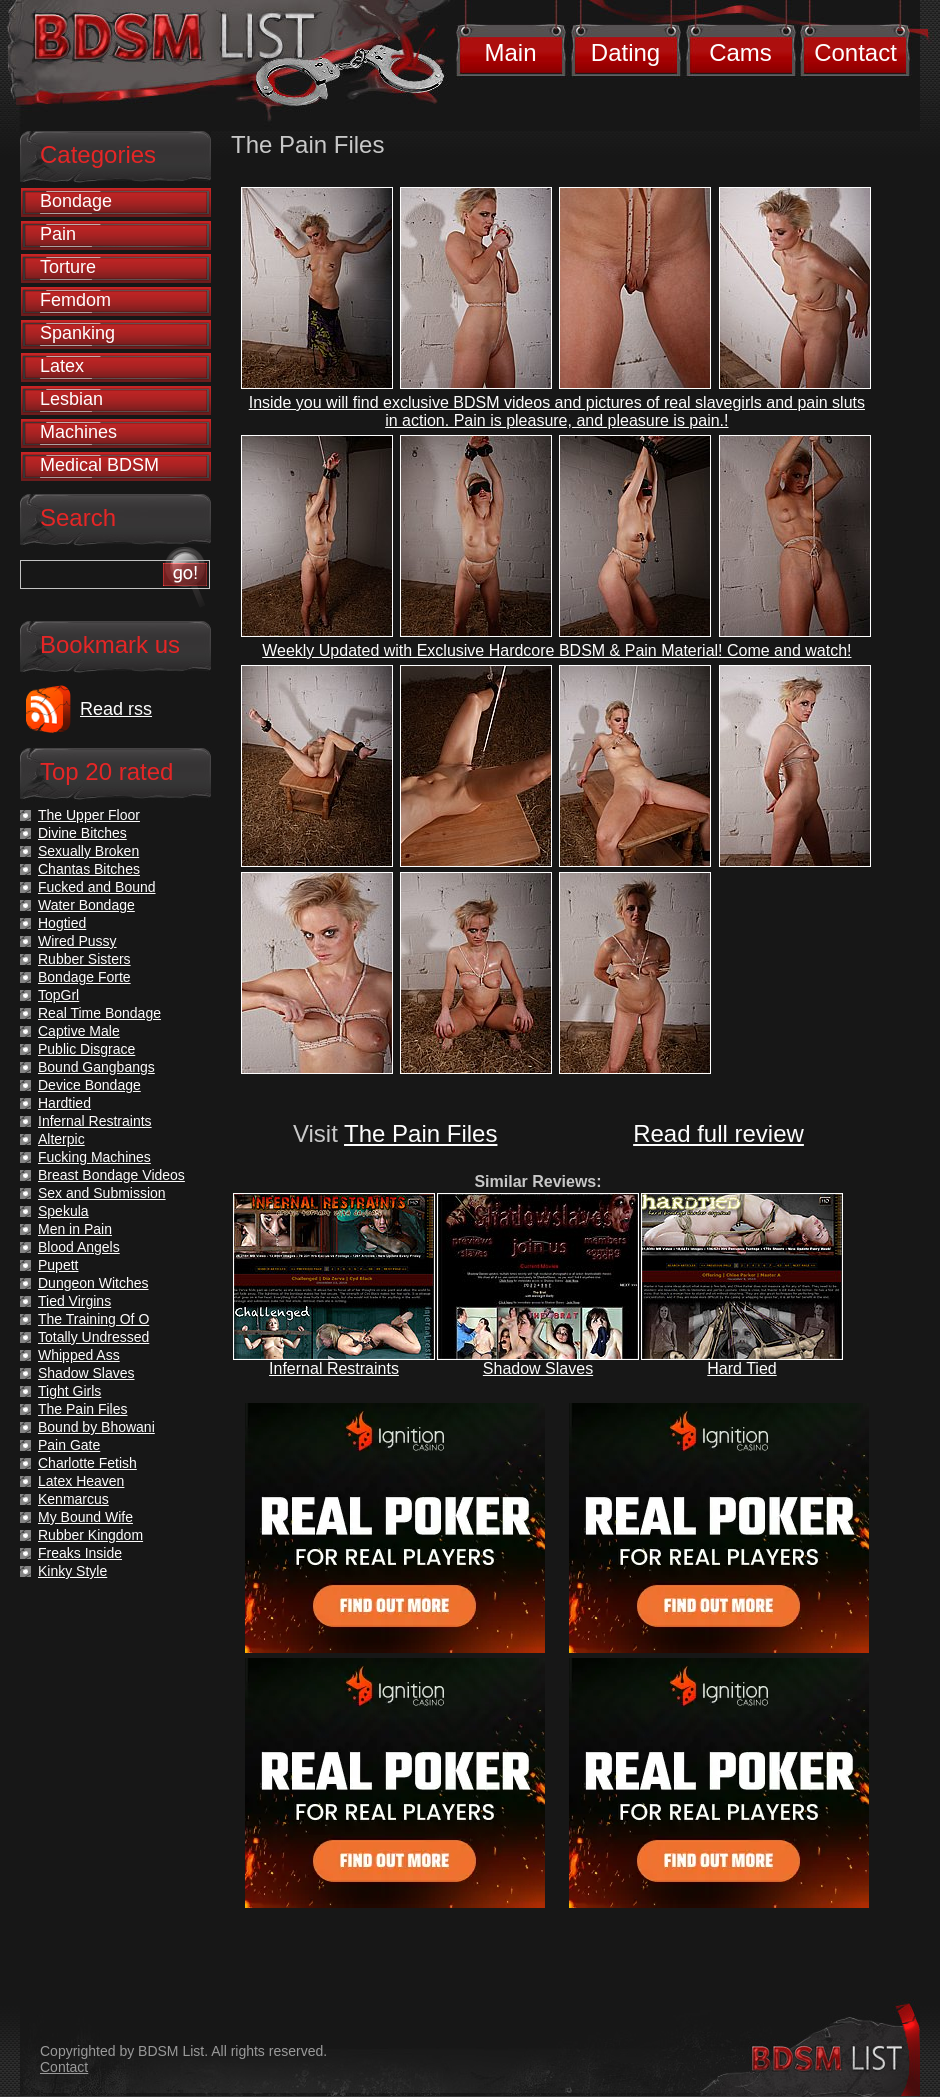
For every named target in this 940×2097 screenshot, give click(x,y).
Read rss (116, 709)
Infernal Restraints (334, 1368)
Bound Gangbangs (96, 1067)
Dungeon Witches (93, 1283)
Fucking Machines (94, 1157)
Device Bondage (89, 1085)
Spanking (77, 333)
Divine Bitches (82, 833)
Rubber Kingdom (90, 1535)
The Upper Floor (89, 815)
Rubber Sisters (84, 959)
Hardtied (64, 1103)
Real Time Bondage (99, 1013)
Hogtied (62, 923)
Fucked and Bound (97, 887)
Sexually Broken (88, 851)
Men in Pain (75, 1229)
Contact (855, 52)
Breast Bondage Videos (111, 1175)
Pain (58, 234)
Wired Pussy (77, 941)
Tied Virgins (74, 1301)
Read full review (718, 1133)
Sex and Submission (102, 1193)
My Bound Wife (85, 1517)
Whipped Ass (79, 1355)
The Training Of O (93, 1319)
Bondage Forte (84, 977)
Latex (62, 366)
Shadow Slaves (538, 1368)
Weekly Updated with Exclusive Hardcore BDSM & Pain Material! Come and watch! (556, 650)
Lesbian (71, 399)
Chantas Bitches (89, 869)
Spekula (63, 1211)
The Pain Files (420, 1133)
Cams (740, 52)
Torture (68, 267)
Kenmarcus (73, 1499)
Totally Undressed (93, 1337)
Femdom (75, 300)
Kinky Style (72, 1571)
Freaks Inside (80, 1553)
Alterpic (61, 1139)
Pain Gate (69, 1445)
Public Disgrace (86, 1049)
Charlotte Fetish (87, 1463)
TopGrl (58, 995)
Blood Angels (79, 1247)
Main (510, 52)
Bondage (76, 201)
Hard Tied (741, 1368)
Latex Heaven (81, 1481)
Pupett (58, 1265)
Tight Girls (69, 1391)
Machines (78, 432)
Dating (625, 52)
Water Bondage (86, 905)
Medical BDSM (99, 465)
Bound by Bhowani (96, 1427)
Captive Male (79, 1031)
